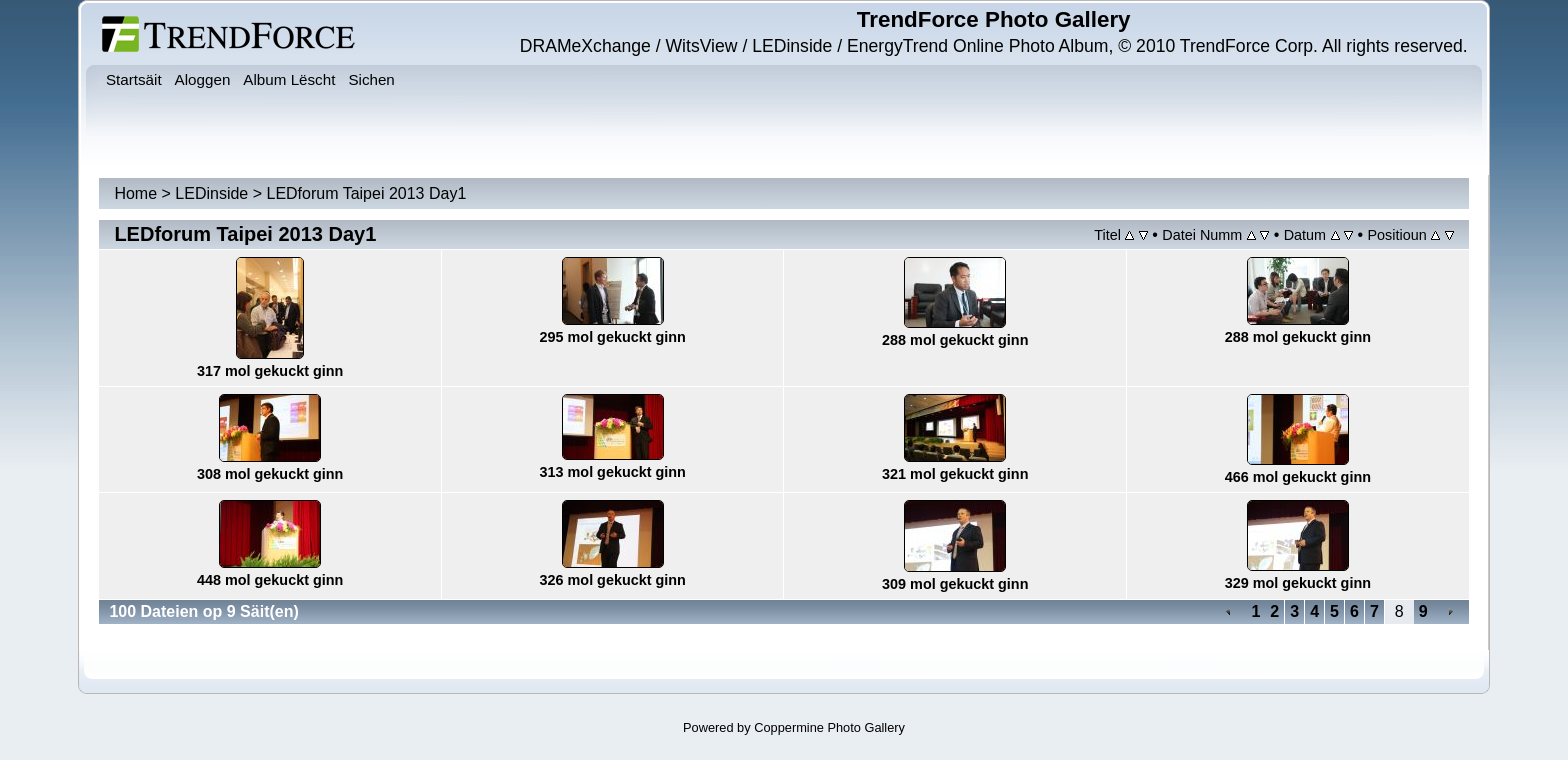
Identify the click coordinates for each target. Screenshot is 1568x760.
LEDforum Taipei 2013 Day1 (366, 193)
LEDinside (211, 193)
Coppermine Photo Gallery (829, 727)
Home (135, 193)
